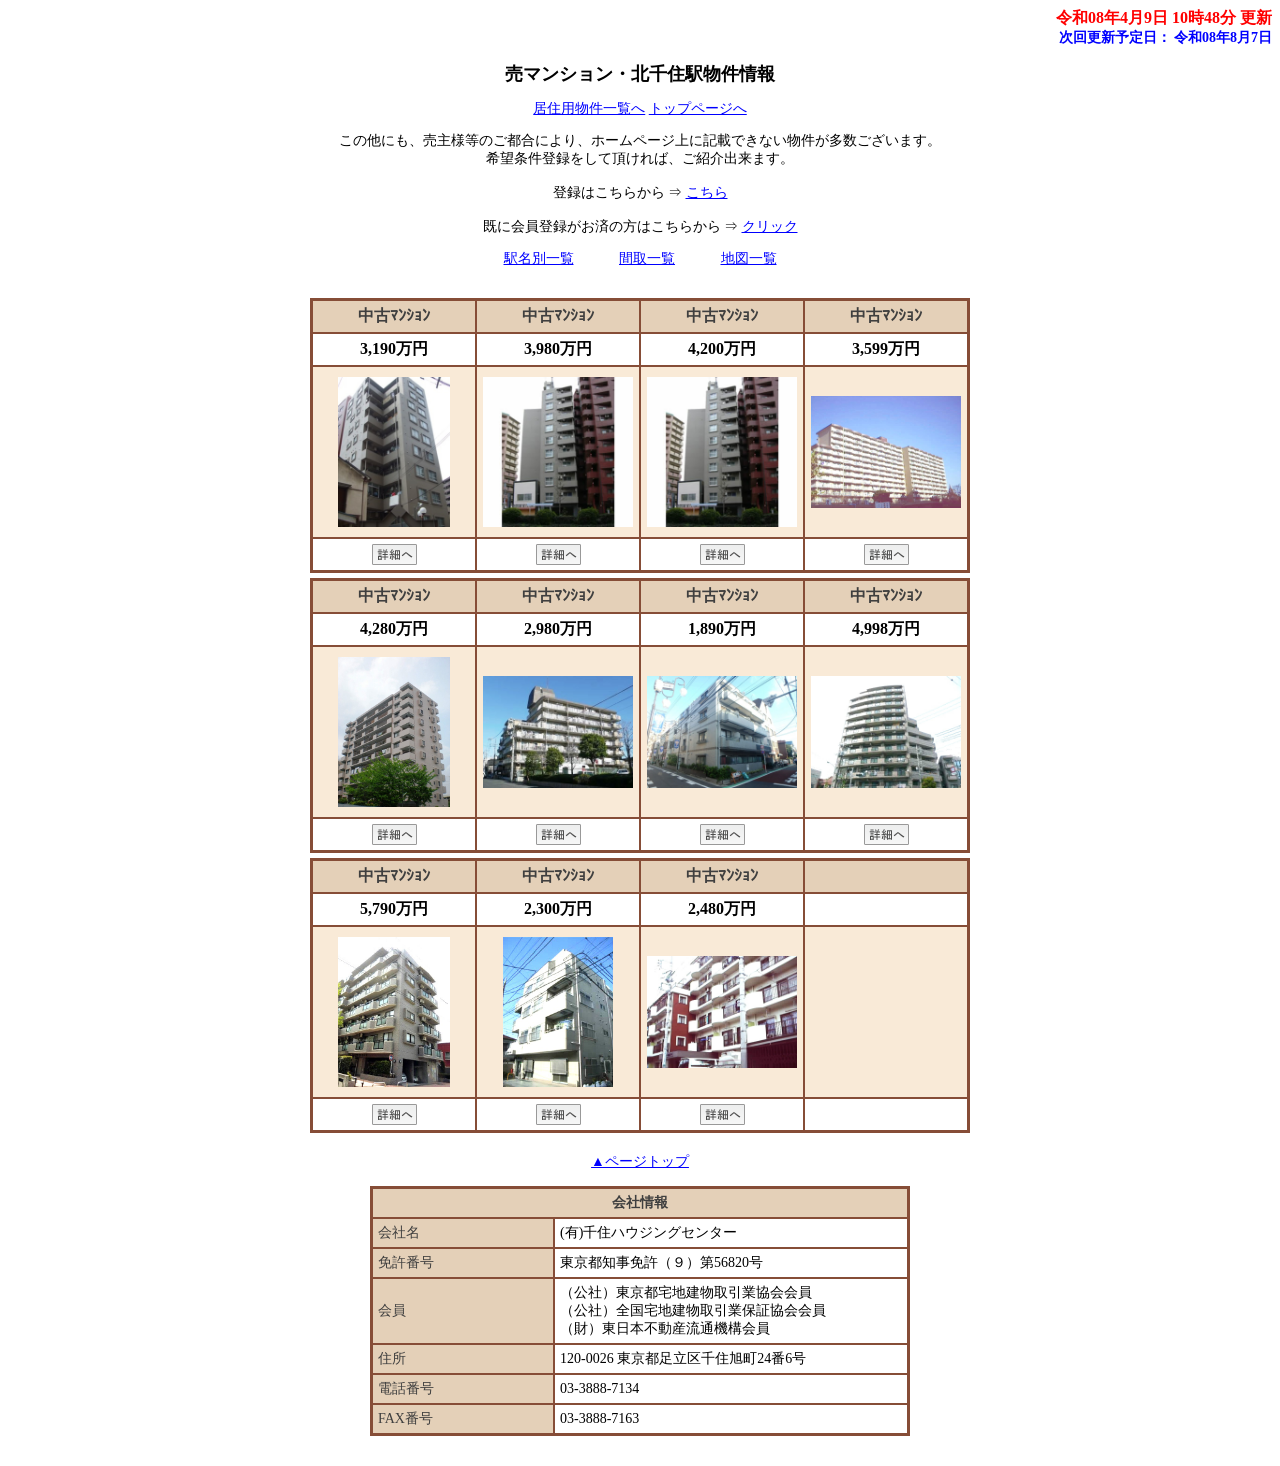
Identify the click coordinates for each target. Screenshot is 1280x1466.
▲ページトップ (640, 1161)
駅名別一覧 (539, 258)
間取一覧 (647, 258)
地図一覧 (749, 258)
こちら (707, 192)
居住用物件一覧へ (589, 108)
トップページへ (698, 108)
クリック (770, 226)
